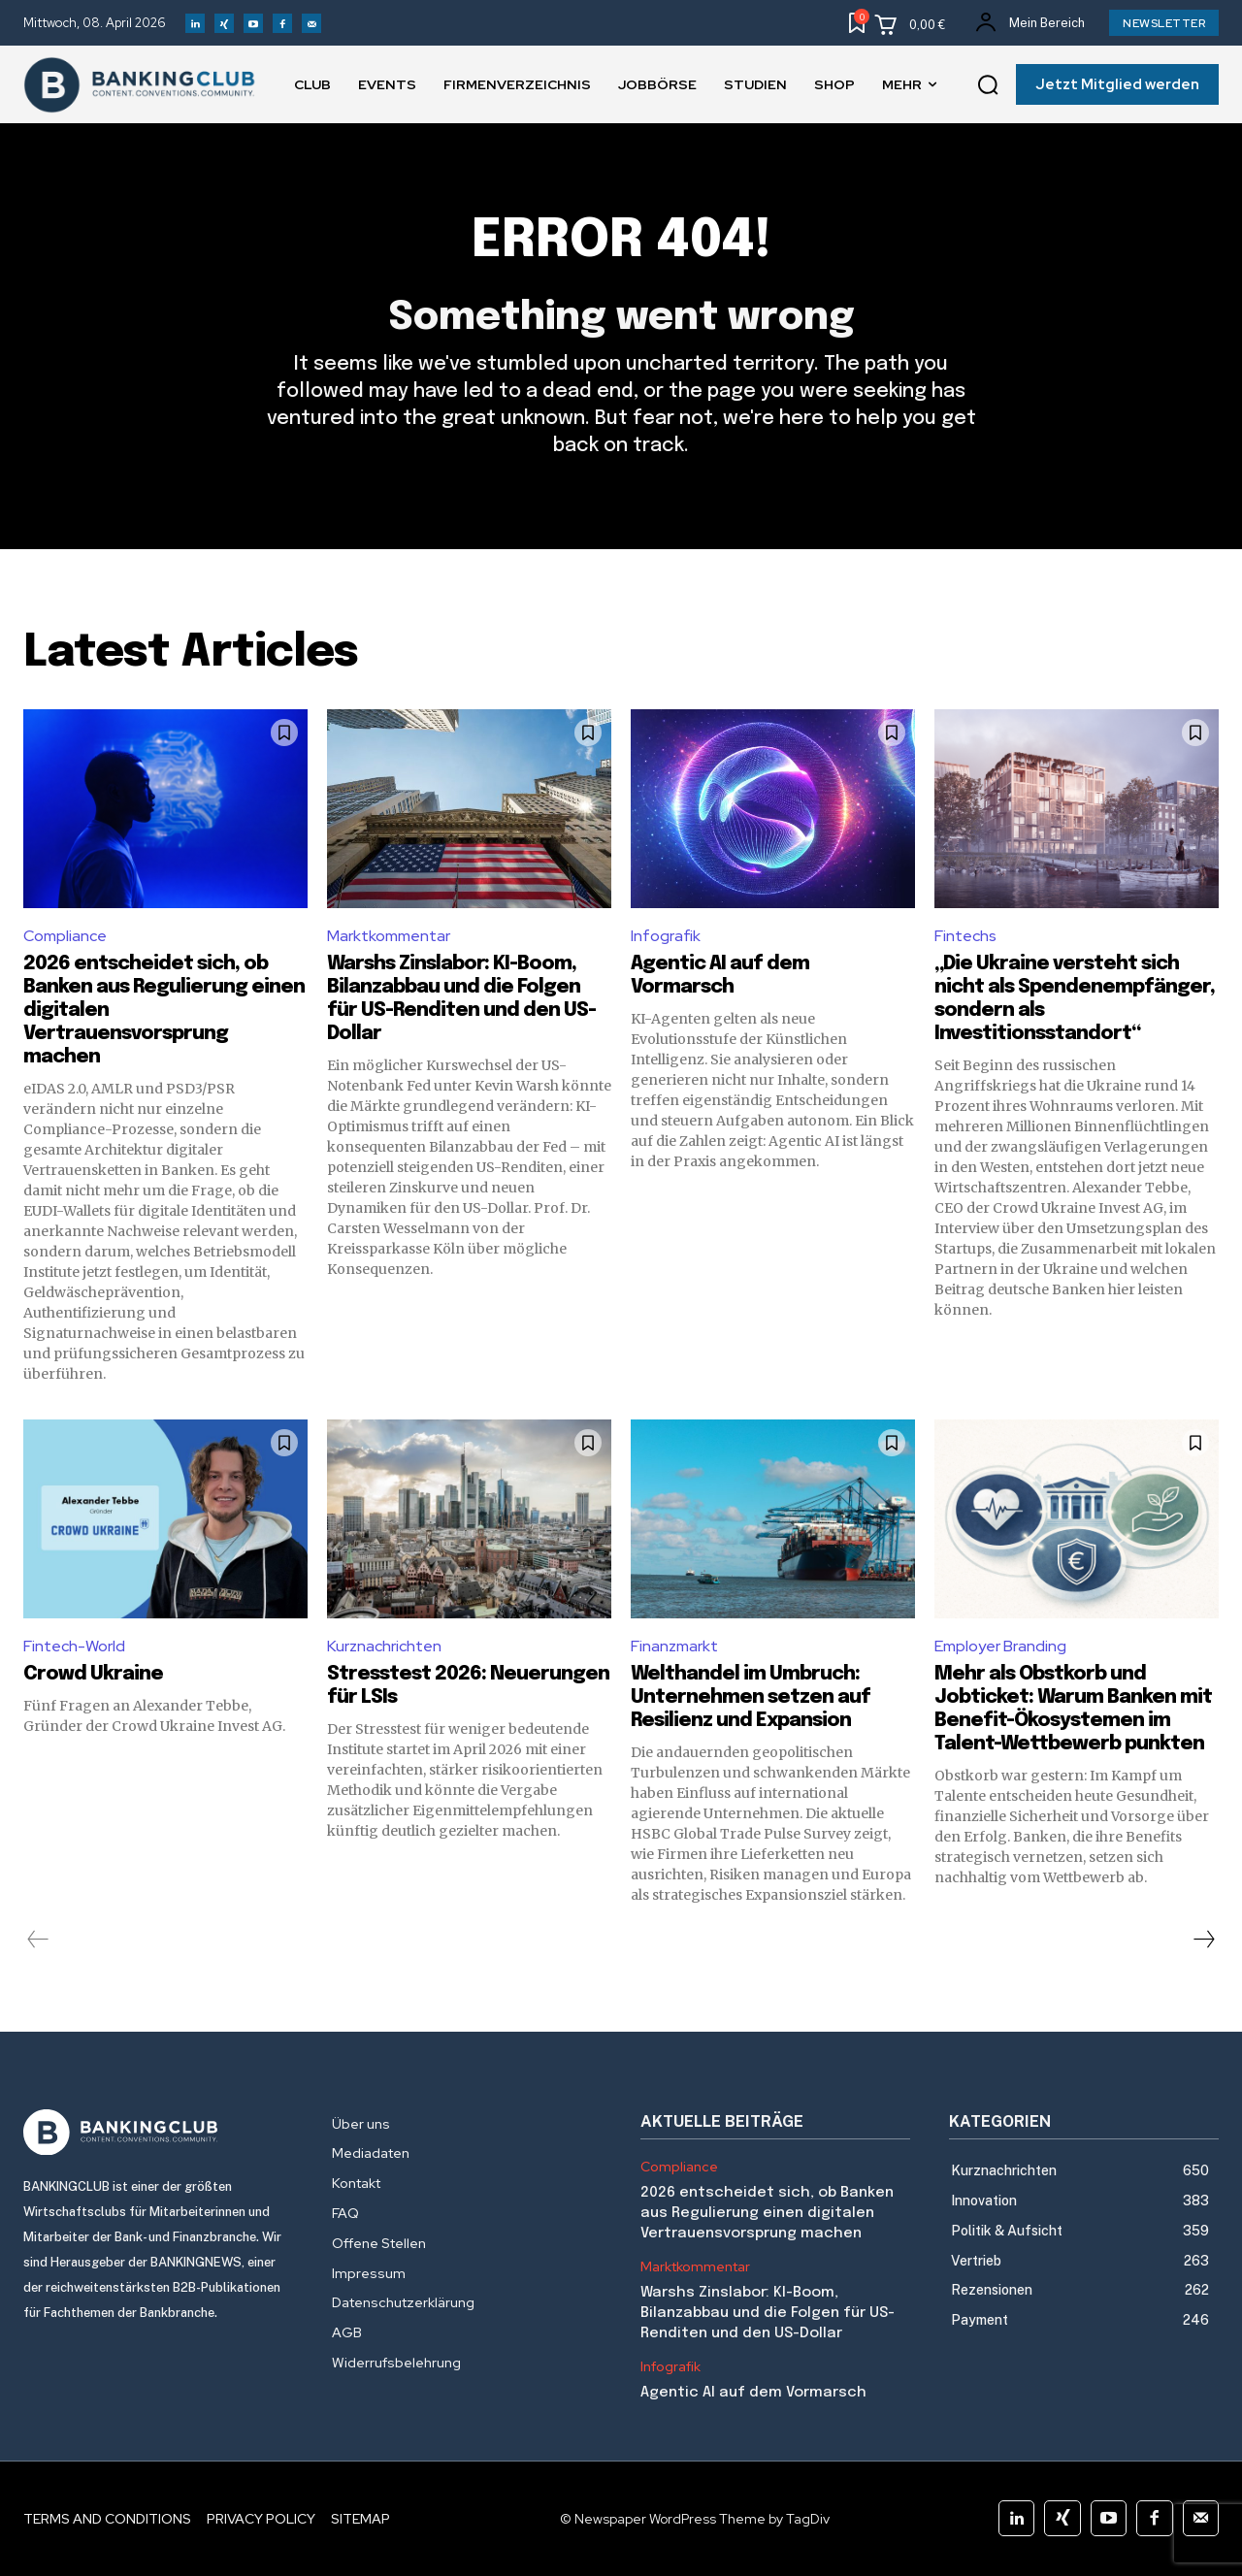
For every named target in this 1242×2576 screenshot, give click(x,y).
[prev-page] (38, 1939)
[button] (988, 85)
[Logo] (158, 2132)
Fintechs (965, 936)
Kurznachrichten (384, 1646)
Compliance (65, 936)
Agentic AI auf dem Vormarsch (753, 2392)
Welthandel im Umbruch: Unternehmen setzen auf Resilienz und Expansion (750, 1697)
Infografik (666, 936)
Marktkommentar (388, 936)
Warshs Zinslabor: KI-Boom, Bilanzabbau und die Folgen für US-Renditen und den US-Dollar (767, 2313)
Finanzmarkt (674, 1646)
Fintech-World (74, 1646)
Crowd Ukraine (93, 1674)
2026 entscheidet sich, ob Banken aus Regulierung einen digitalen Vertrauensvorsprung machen (767, 2213)
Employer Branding (1000, 1646)
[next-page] (1203, 1939)
